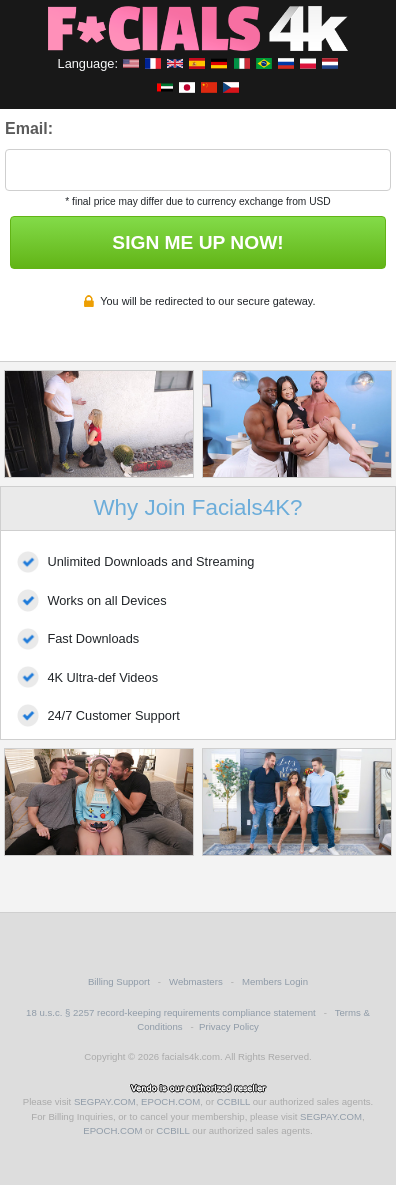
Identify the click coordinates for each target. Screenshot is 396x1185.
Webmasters (196, 981)
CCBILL (233, 1101)
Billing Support (119, 981)
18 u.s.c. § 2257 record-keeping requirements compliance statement (171, 1012)
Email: (29, 128)
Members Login (275, 981)
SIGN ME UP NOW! (197, 242)
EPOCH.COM (170, 1101)
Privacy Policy (229, 1026)
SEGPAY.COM (105, 1101)
